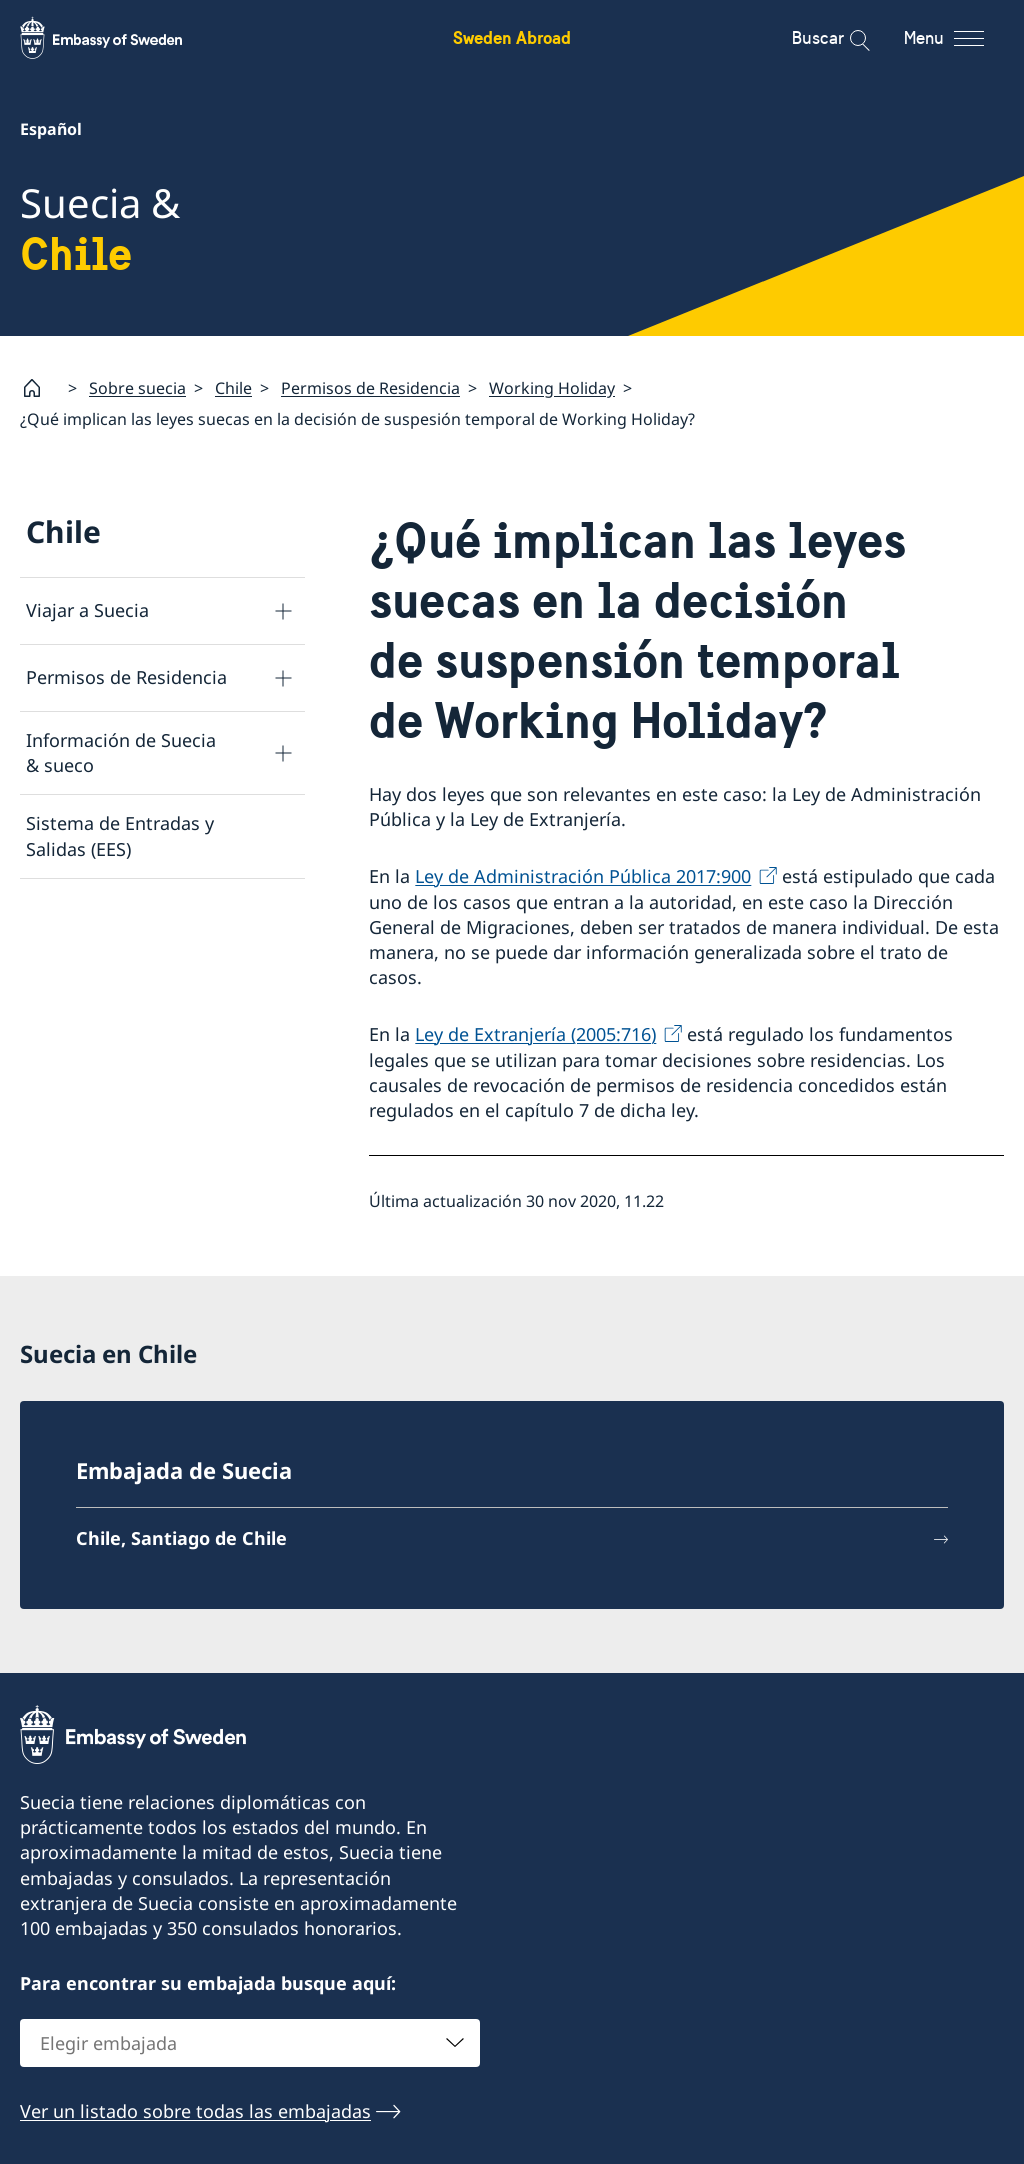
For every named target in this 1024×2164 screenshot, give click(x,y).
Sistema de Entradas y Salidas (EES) (120, 835)
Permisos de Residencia (370, 387)
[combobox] (250, 2043)
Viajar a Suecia (87, 610)
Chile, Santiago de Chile (181, 1538)
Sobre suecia (137, 387)
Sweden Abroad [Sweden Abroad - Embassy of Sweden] (512, 37)
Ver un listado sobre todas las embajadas (195, 2111)
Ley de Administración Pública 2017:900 (583, 876)
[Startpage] (40, 388)
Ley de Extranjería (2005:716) (535, 1034)
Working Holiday (552, 387)
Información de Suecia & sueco (121, 752)
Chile (233, 387)
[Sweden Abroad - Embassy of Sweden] (120, 38)
